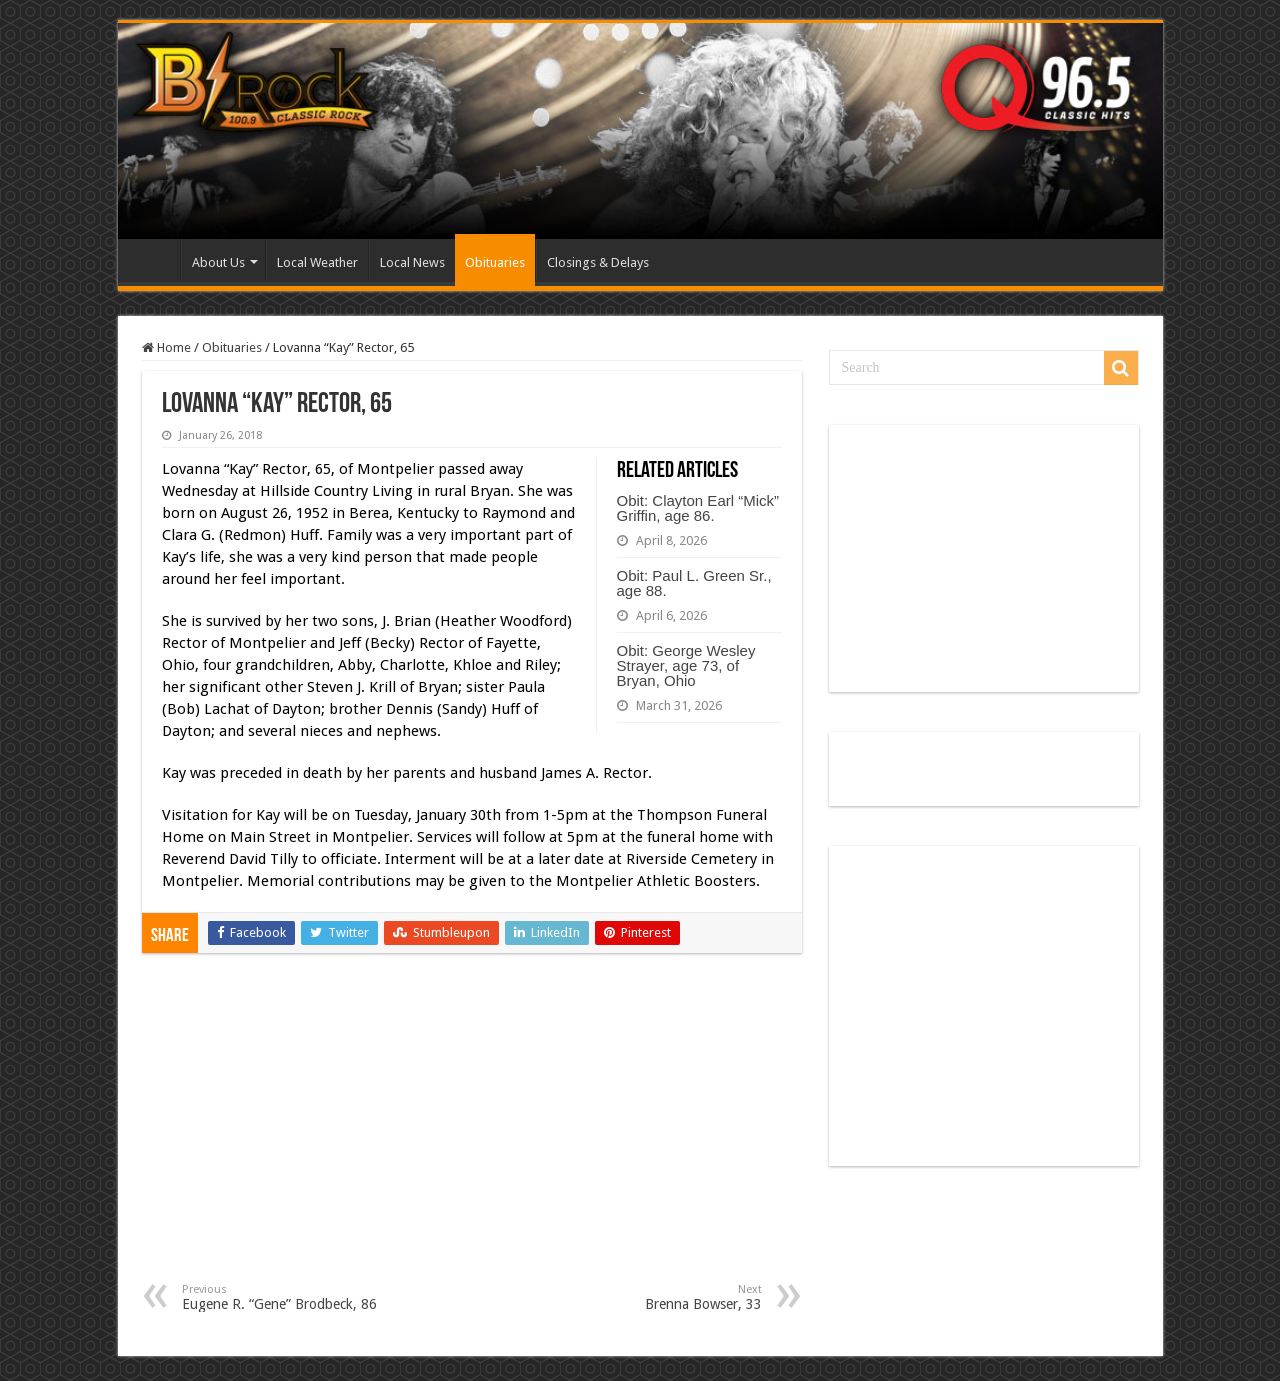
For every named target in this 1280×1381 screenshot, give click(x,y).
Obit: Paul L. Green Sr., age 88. (694, 583)
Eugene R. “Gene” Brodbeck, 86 (284, 1297)
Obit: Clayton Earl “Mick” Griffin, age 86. (698, 508)
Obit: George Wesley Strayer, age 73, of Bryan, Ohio (686, 665)
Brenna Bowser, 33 (659, 1297)
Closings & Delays (598, 262)
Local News (412, 262)
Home (154, 260)
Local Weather (317, 262)
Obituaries (495, 262)
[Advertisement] (472, 1133)
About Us (218, 262)
